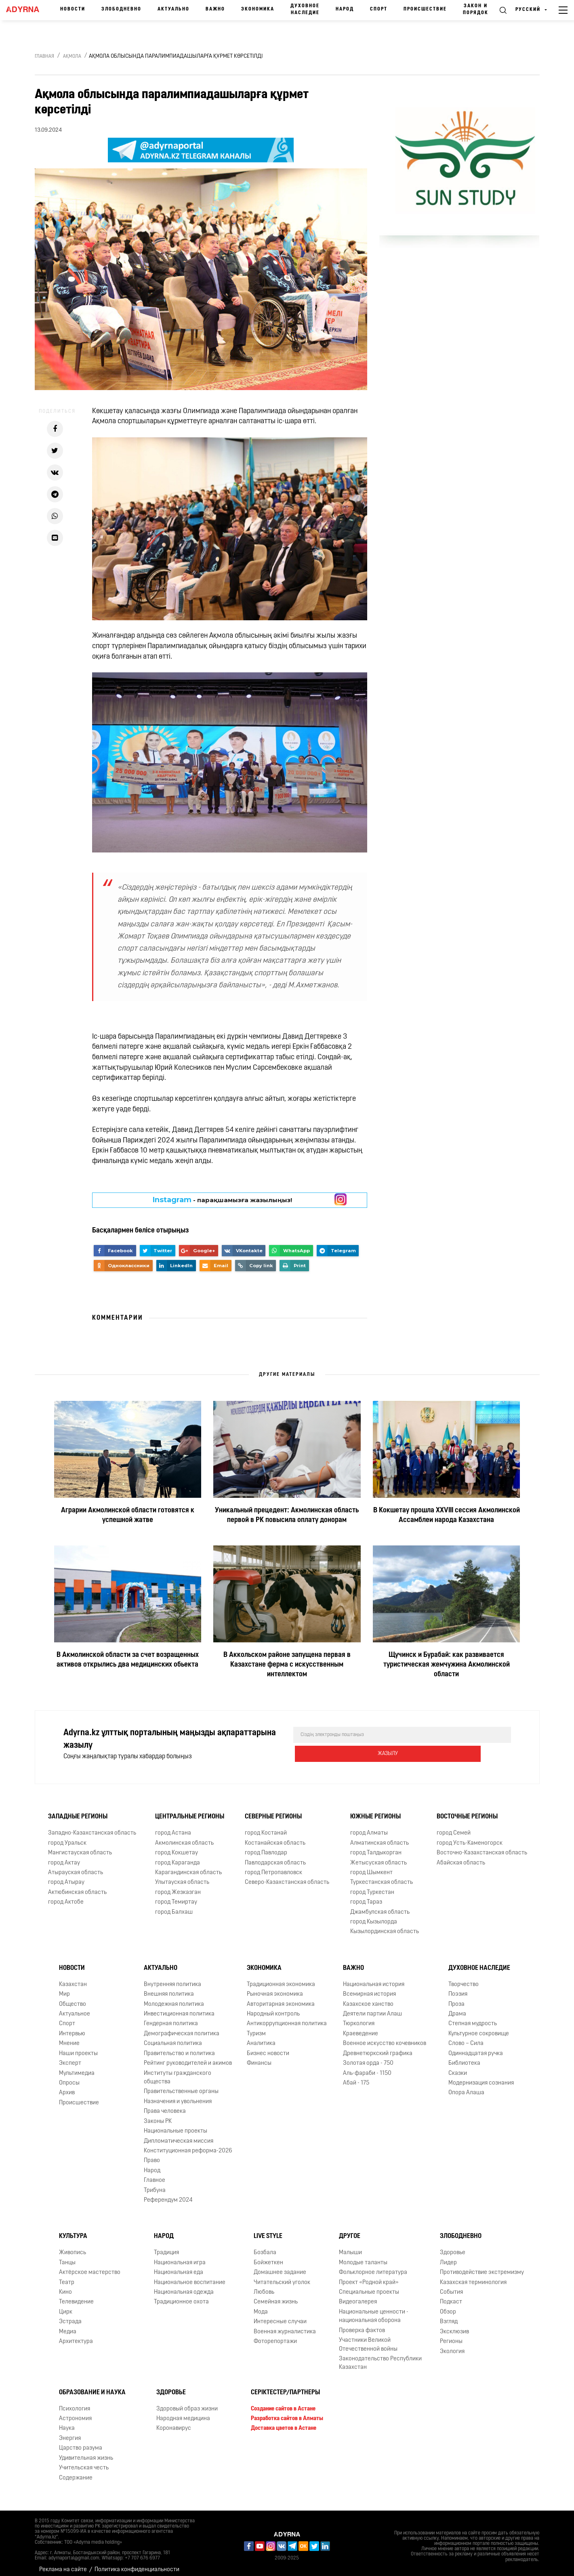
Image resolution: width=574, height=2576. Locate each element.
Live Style (268, 2230)
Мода (261, 2306)
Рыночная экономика (275, 1988)
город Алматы (369, 1827)
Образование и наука (92, 2386)
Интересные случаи (280, 2315)
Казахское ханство (368, 1998)
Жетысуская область (378, 1857)
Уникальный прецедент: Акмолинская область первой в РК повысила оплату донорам (287, 1515)
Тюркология (358, 2017)
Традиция (166, 2246)
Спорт (378, 9)
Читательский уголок (282, 2276)
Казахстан (73, 1978)
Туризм (256, 2027)
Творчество (463, 1978)
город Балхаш (174, 1906)
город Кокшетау (176, 1846)
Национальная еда (178, 2266)
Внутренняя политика (172, 1978)
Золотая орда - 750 (368, 2057)
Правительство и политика (179, 2047)
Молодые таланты (363, 2256)
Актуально (173, 9)
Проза (456, 1998)
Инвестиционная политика (179, 2008)
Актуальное (74, 2008)
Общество (72, 1998)
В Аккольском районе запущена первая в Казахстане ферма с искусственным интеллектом (287, 1664)
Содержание (76, 2472)
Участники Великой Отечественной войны (368, 2338)
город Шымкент (371, 1866)
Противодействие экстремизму (482, 2266)
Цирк (65, 2306)
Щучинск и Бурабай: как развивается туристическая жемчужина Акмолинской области (446, 1664)
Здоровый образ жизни (187, 2403)
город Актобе (66, 1896)
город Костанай (266, 1827)
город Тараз (366, 1896)
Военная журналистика (285, 2325)
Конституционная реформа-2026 (188, 2144)
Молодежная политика (174, 1998)
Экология (452, 2345)
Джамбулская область (380, 1906)
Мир (64, 1988)
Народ (345, 9)
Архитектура (76, 2335)
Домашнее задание (280, 2266)
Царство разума (80, 2442)
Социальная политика (173, 2037)
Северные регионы (273, 1810)
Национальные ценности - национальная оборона (373, 2310)
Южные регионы (375, 1810)
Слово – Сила (466, 2037)
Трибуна (155, 2184)
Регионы (451, 2335)
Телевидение (76, 2296)
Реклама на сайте (63, 2563)
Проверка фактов (362, 2324)
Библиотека (464, 2057)
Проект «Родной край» (369, 2276)
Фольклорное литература (373, 2266)
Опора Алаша (466, 2086)
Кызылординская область (384, 1926)
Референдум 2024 (168, 2194)
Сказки (457, 2067)
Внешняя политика (169, 1988)
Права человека (165, 2105)
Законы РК (158, 2115)
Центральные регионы (189, 1810)
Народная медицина (183, 2412)
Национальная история (373, 1978)
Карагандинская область (188, 1866)
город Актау (64, 1857)
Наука (67, 2422)
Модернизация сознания (481, 2077)
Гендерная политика (171, 2017)
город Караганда (177, 1857)
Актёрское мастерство (89, 2266)
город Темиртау (176, 1896)
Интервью (72, 2027)
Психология (74, 2403)
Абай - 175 (356, 2077)
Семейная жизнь (276, 2296)
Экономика (257, 9)
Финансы (259, 2057)
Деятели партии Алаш (372, 2008)
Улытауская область (182, 1876)
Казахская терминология (473, 2276)
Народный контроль (273, 2008)
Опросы (69, 2077)
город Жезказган (178, 1886)
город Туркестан (372, 1886)
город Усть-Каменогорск (470, 1837)
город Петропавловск (273, 1866)
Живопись (72, 2246)
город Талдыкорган (376, 1846)
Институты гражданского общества (177, 2071)
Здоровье (452, 2246)
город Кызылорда (373, 1916)
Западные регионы (77, 1810)
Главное (154, 2174)
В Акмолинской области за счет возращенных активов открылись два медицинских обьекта (128, 1660)
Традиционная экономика (281, 1978)
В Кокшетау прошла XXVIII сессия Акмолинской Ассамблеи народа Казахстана (446, 1515)
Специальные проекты (369, 2286)
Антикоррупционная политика (287, 2017)
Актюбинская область (77, 1886)
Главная (44, 56)
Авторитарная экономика (281, 1998)
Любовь (264, 2286)
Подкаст (451, 2296)
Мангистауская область (80, 1846)
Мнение (69, 2037)
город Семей (454, 1827)
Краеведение (360, 2027)
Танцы (67, 2256)
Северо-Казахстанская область (287, 1876)
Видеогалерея (358, 2296)
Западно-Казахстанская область (92, 1827)
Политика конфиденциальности (137, 2563)
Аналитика (261, 2037)
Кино (65, 2286)
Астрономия (75, 2412)
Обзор (448, 2306)
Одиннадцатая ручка (475, 2047)
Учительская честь (84, 2461)
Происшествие (425, 9)
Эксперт (70, 2057)
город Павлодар (266, 1846)
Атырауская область (75, 1866)
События (451, 2286)
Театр (66, 2276)
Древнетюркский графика (377, 2047)
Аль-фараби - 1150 (367, 2067)
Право (152, 2154)
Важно (215, 9)
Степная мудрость (472, 2017)
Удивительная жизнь (86, 2452)
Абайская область (461, 1857)
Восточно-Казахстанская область (482, 1846)
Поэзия (457, 1988)
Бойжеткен (268, 2256)
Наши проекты (78, 2047)
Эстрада (70, 2315)
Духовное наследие (305, 9)
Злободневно (121, 9)
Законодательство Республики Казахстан (380, 2356)
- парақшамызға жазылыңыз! (222, 1199)
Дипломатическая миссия (178, 2135)
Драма (457, 2008)
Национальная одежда (184, 2286)
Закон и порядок (475, 9)
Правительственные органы (181, 2085)
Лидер (448, 2256)
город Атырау (66, 1876)
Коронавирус (173, 2422)
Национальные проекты (175, 2125)
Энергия (70, 2432)
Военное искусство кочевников (384, 2037)
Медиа (67, 2325)
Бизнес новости (268, 2047)
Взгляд (449, 2315)
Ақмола (72, 56)
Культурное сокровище (478, 2027)
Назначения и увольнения (178, 2095)
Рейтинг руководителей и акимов (188, 2057)
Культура (73, 2230)
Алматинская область (379, 1837)
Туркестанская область (381, 1876)
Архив (67, 2086)
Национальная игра (180, 2256)
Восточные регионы (467, 1810)
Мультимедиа (77, 2067)
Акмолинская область (184, 1837)
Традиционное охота (181, 2296)
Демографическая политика (181, 2027)
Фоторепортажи (275, 2335)
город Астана (173, 1827)
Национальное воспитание (189, 2276)
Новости (72, 9)
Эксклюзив (454, 2325)
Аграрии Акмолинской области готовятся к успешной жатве (127, 1515)
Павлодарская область (275, 1857)
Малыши (350, 2246)
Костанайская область (275, 1837)
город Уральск (67, 1837)
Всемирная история (369, 1988)
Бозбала (265, 2246)
